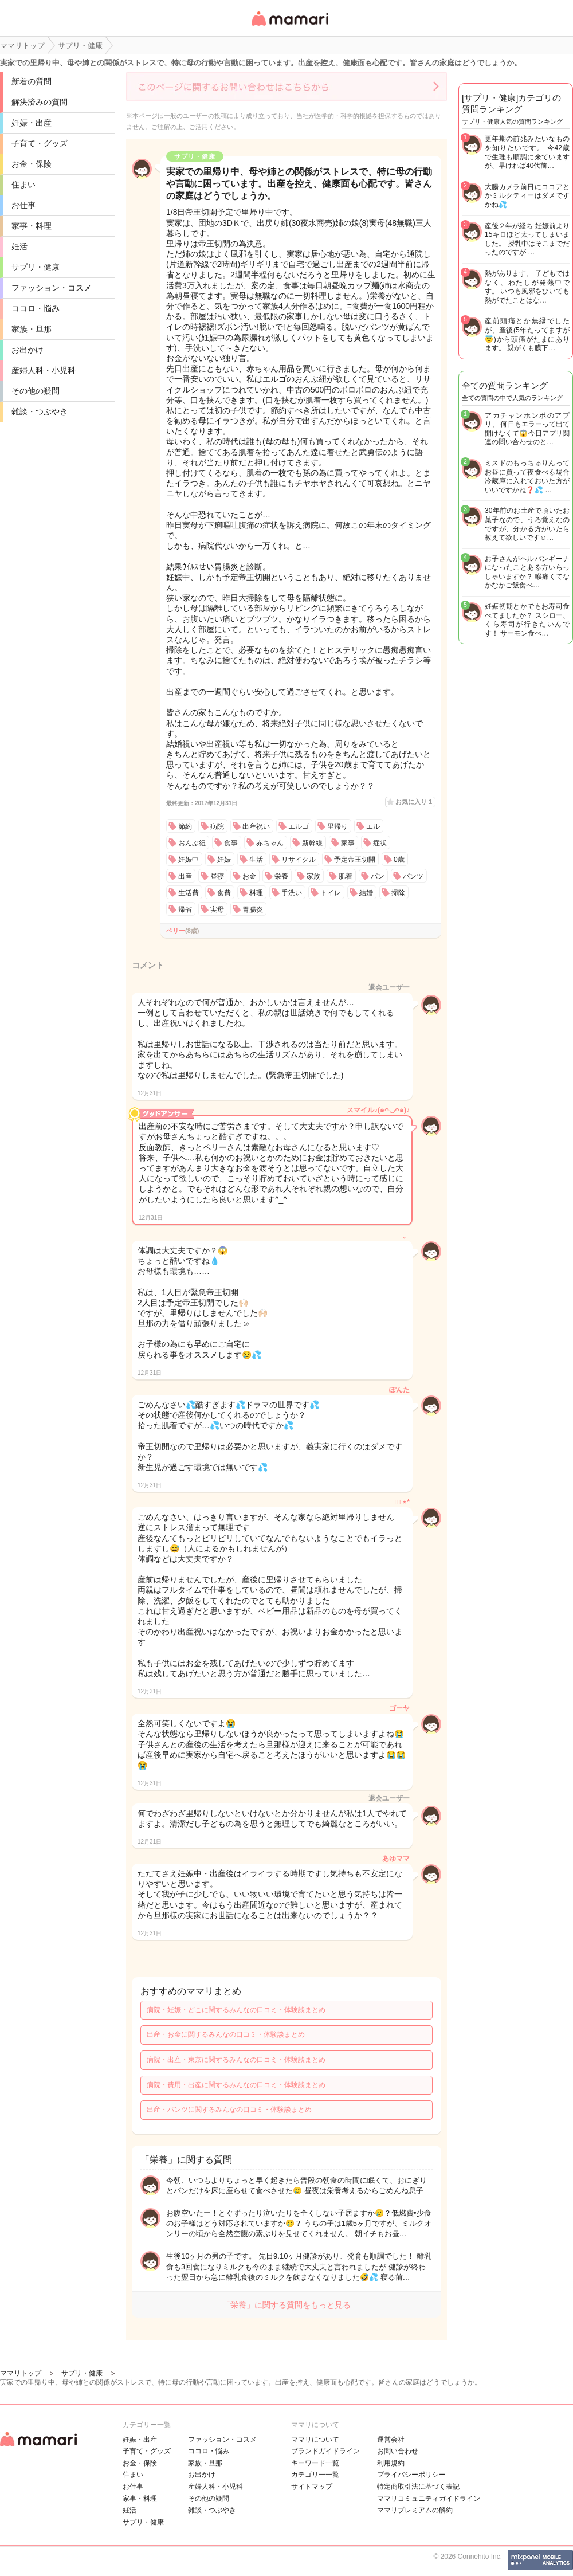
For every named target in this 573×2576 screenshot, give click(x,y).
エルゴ (298, 826)
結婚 (366, 893)
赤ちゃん (270, 843)
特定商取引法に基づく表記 (418, 2487)
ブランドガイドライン (325, 2451)
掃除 (398, 893)
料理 (256, 893)
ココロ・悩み (35, 308)
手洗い (291, 893)
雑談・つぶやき (39, 411)
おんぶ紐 (192, 843)
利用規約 (391, 2463)
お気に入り (413, 801)
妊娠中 (188, 860)
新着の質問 (31, 81)
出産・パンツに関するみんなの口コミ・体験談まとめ (229, 2110)
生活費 (188, 893)
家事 (348, 843)
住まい (23, 184)
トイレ (330, 893)
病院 (217, 826)
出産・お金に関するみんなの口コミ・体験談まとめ (226, 2034)
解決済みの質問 (39, 102)
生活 (256, 860)
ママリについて (315, 2440)
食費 (224, 893)
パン (377, 876)
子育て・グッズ (39, 143)
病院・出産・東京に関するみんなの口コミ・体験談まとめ (236, 2060)
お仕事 (23, 205)
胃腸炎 (252, 909)
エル (373, 826)
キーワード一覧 (315, 2463)
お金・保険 (31, 163)
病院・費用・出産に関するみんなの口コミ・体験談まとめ (236, 2085)
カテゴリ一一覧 (315, 2475)
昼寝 (217, 876)
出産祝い (256, 826)
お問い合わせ (397, 2451)
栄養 (281, 876)
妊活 (19, 246)
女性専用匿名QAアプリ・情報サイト (289, 26)
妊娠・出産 (31, 122)
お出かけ (27, 349)
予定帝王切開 (354, 860)
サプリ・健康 (35, 267)
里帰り (337, 826)
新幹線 (312, 843)
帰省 (185, 909)
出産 (185, 876)
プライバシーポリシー (411, 2475)
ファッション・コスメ (51, 287)
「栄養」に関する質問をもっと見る (286, 2305)
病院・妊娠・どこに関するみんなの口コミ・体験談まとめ (236, 2010)
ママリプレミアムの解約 (415, 2510)
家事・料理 (31, 225)
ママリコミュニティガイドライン (428, 2499)
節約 (185, 826)
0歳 (399, 860)
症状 (380, 843)
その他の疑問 (35, 390)
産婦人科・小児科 (43, 370)
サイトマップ (311, 2487)
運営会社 (391, 2440)
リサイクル (298, 860)
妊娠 (224, 860)
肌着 (345, 876)
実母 (217, 909)
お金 (249, 876)
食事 (231, 843)
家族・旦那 (31, 329)
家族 (313, 876)
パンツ (413, 876)
